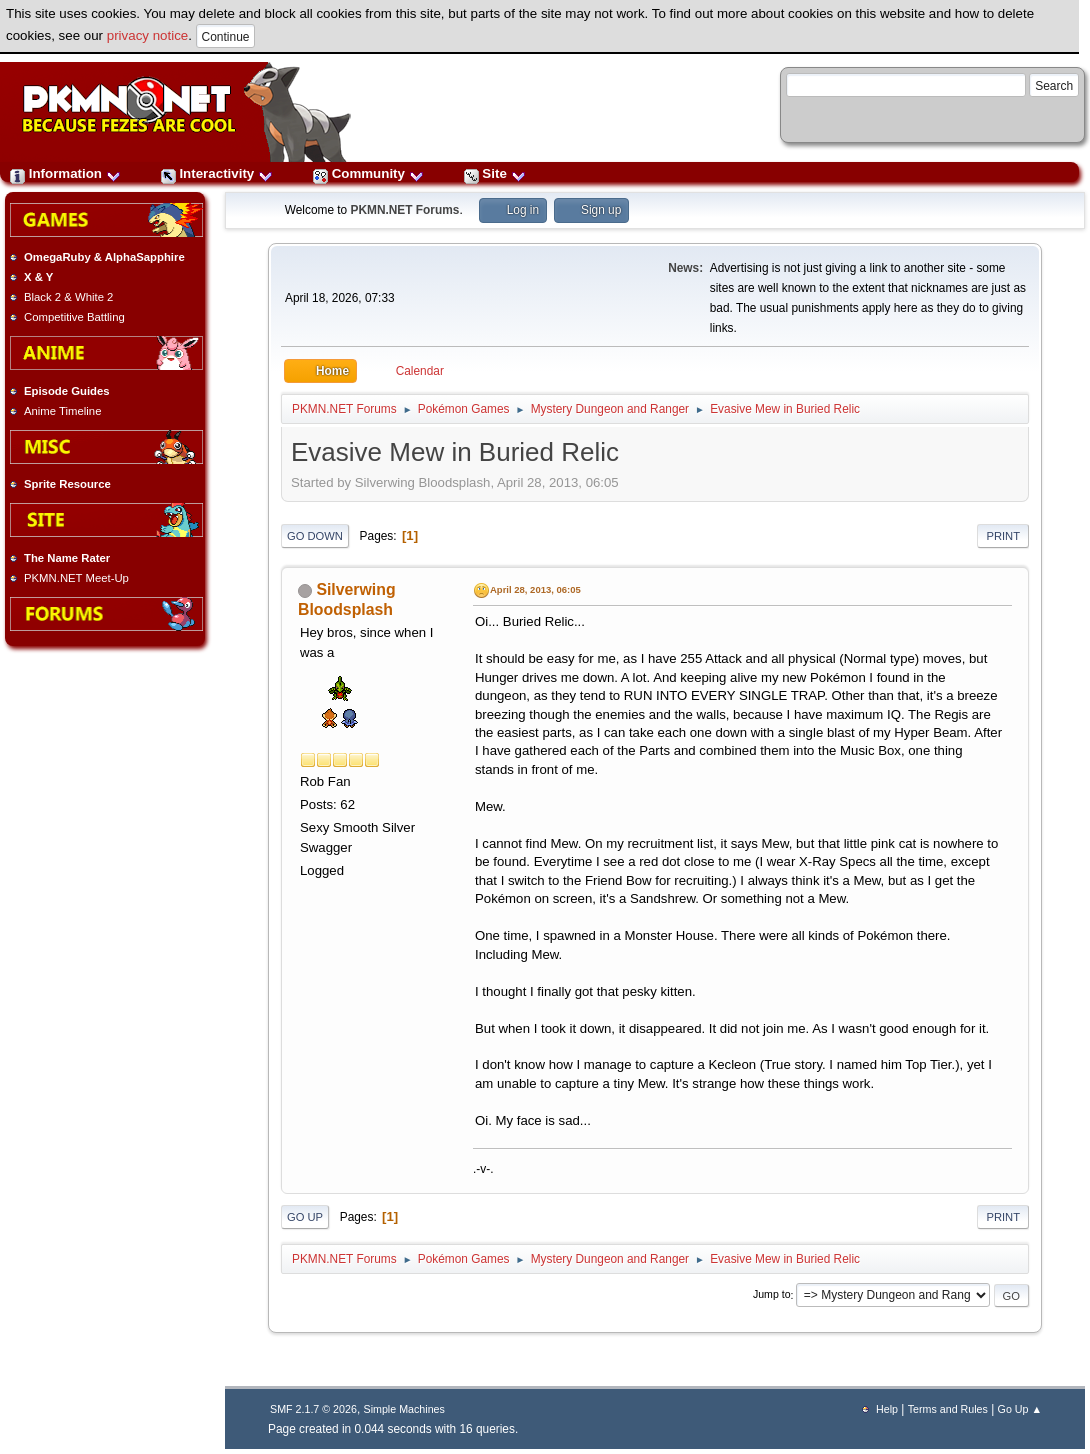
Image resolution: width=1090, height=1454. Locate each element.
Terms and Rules (948, 1409)
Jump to (772, 1295)
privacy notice (148, 35)
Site (495, 173)
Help (887, 1409)
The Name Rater (67, 558)
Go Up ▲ (1020, 1409)
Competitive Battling (74, 317)
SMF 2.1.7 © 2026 (313, 1409)
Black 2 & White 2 (68, 297)
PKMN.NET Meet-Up (76, 578)
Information (65, 173)
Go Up (305, 1217)
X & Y (38, 277)
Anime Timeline (62, 411)
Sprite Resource (67, 484)
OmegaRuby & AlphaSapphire (104, 257)
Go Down (315, 536)
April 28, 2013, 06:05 (535, 589)
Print (1003, 536)
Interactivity (217, 173)
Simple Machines (404, 1409)
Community (368, 173)
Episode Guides (67, 391)
